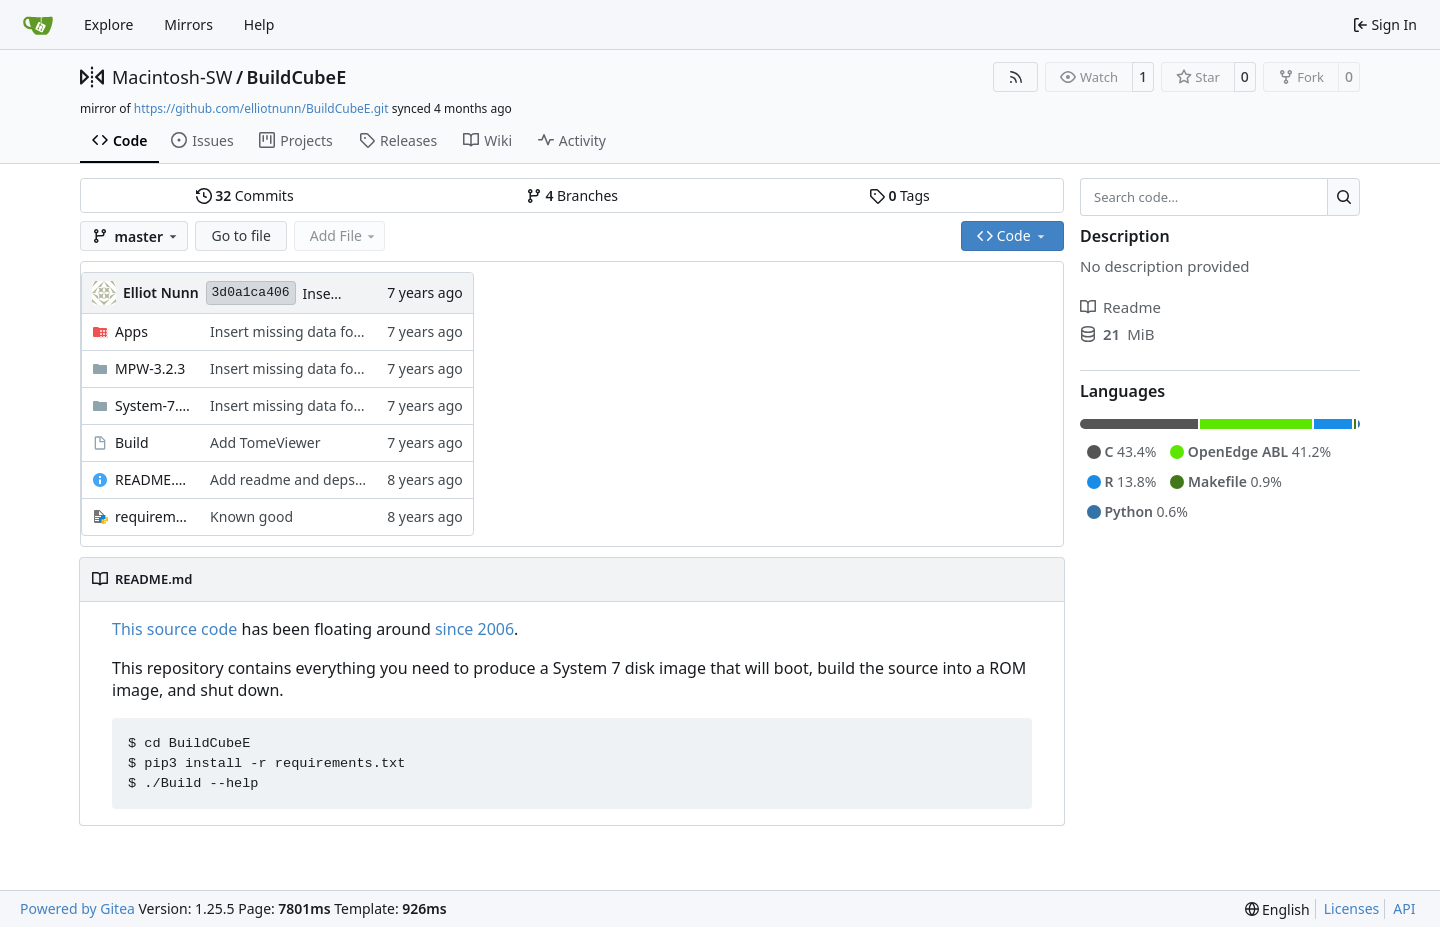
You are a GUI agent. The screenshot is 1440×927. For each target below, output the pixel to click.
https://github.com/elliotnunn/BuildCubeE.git (261, 108)
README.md (152, 479)
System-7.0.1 (152, 405)
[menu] (1277, 909)
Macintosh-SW (172, 77)
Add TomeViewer (265, 442)
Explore (108, 24)
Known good (251, 516)
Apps (131, 331)
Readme (1120, 307)
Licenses (1352, 908)
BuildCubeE (297, 77)
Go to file (240, 235)
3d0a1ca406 (251, 292)
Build (132, 442)
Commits (245, 195)
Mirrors (188, 24)
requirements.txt (152, 516)
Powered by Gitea (77, 908)
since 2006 (474, 629)
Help (259, 24)
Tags (899, 195)
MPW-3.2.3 (150, 368)
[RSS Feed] (1016, 77)
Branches (572, 195)
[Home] (38, 25)
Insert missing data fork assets (310, 331)
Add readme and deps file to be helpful (337, 479)
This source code (174, 629)
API (1404, 908)
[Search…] (1343, 197)
